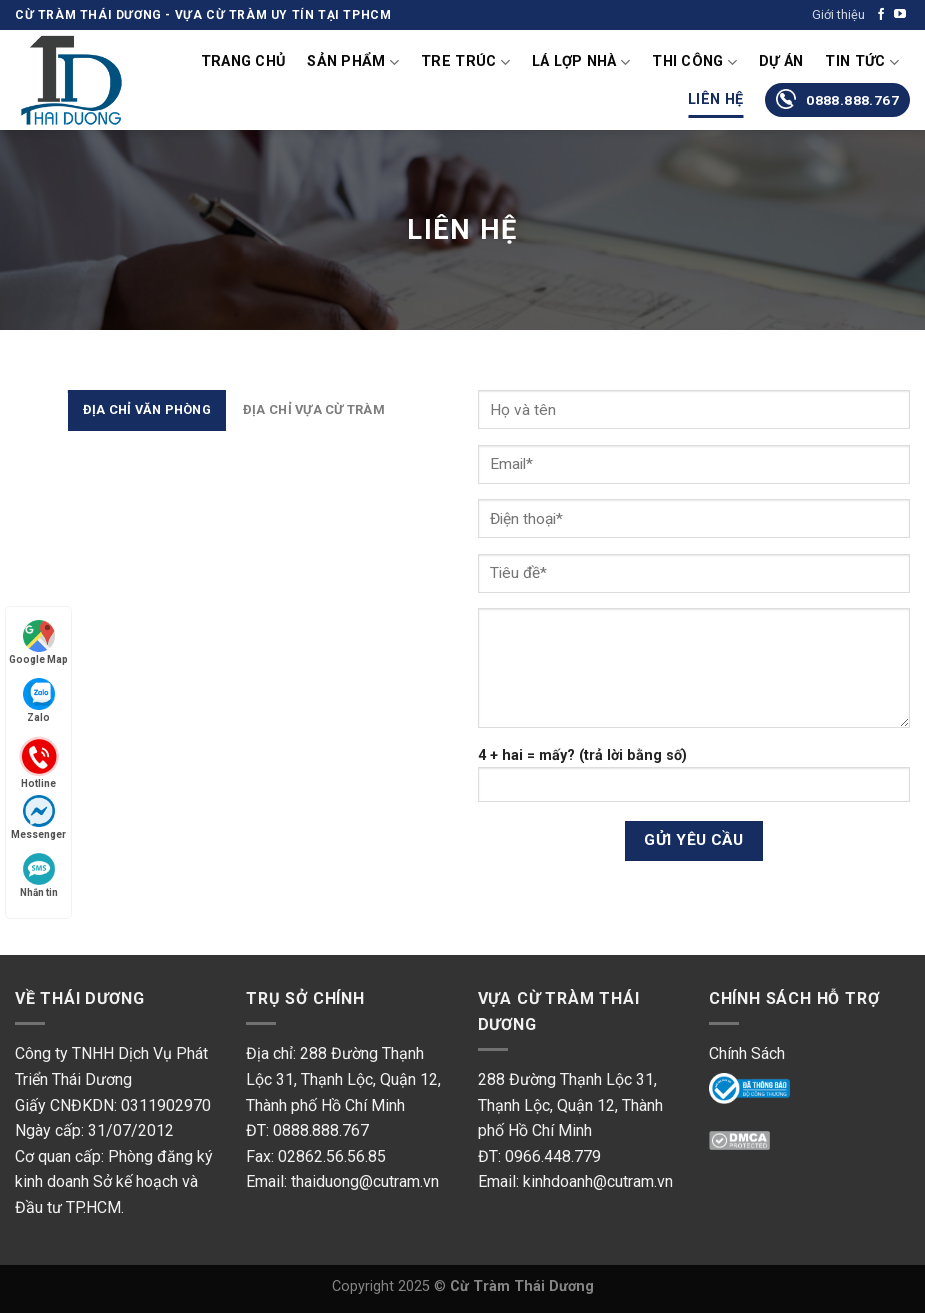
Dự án (781, 61)
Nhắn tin (39, 875)
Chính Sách (747, 1053)
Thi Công (694, 62)
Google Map (38, 642)
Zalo (39, 700)
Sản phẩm (353, 62)
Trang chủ (243, 61)
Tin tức (862, 62)
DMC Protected (763, 1149)
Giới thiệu (838, 14)
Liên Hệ (715, 99)
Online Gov (746, 1091)
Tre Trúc (465, 62)
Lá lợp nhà (581, 62)
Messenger (38, 817)
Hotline (39, 761)
